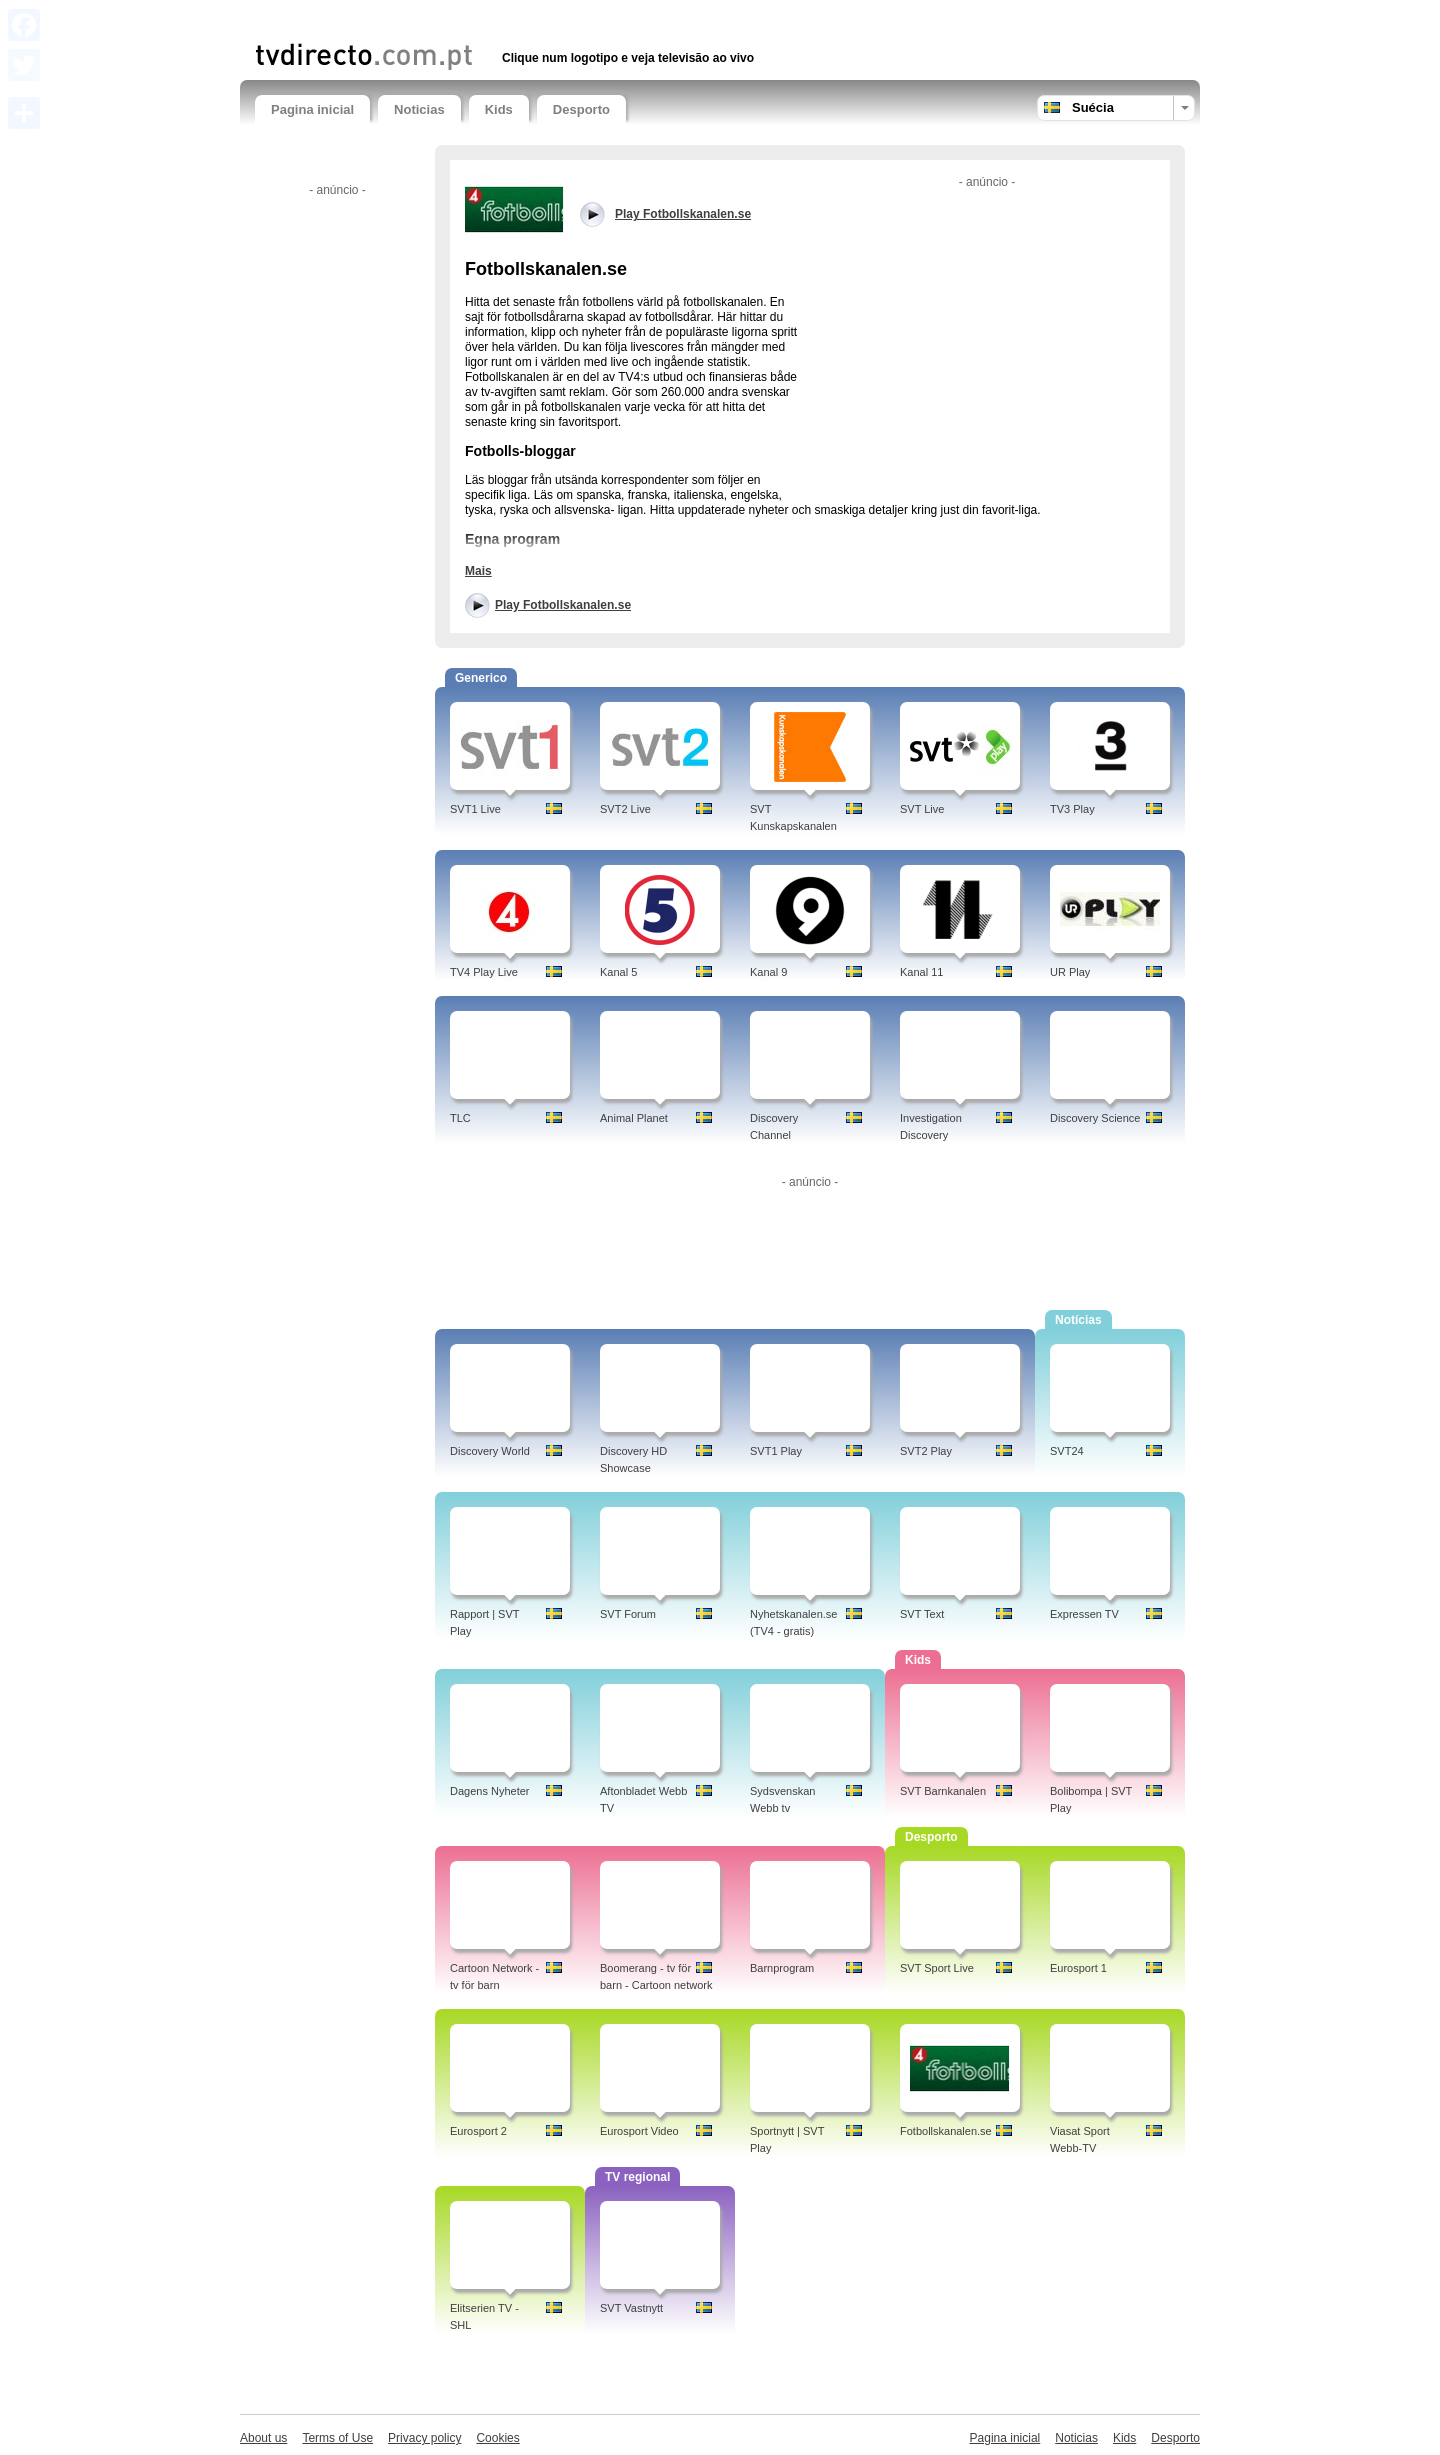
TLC (460, 1118)
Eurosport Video (639, 2131)
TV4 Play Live (484, 972)
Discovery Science (1095, 1118)
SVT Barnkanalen (943, 1791)
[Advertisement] (489, 17)
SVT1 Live (475, 809)
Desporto (581, 109)
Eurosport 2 (478, 2131)
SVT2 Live (625, 809)
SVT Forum (628, 1614)
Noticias (419, 109)
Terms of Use (337, 2438)
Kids (499, 109)
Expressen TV (1084, 1614)
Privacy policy (424, 2438)
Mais (478, 571)
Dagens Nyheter (490, 1791)
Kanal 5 (618, 972)
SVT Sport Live (937, 1968)
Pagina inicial (312, 109)
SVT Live (922, 809)
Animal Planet (634, 1118)
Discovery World (490, 1451)
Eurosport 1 (1078, 1968)
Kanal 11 (921, 972)
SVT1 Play (776, 1451)
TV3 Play (1072, 809)
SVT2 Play (926, 1451)
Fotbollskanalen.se (946, 2131)
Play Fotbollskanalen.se (563, 605)
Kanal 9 (768, 972)
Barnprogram (782, 1968)
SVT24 (1067, 1451)
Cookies (497, 2438)
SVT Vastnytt (631, 2308)
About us (263, 2438)
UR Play (1070, 972)
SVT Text (922, 1614)
